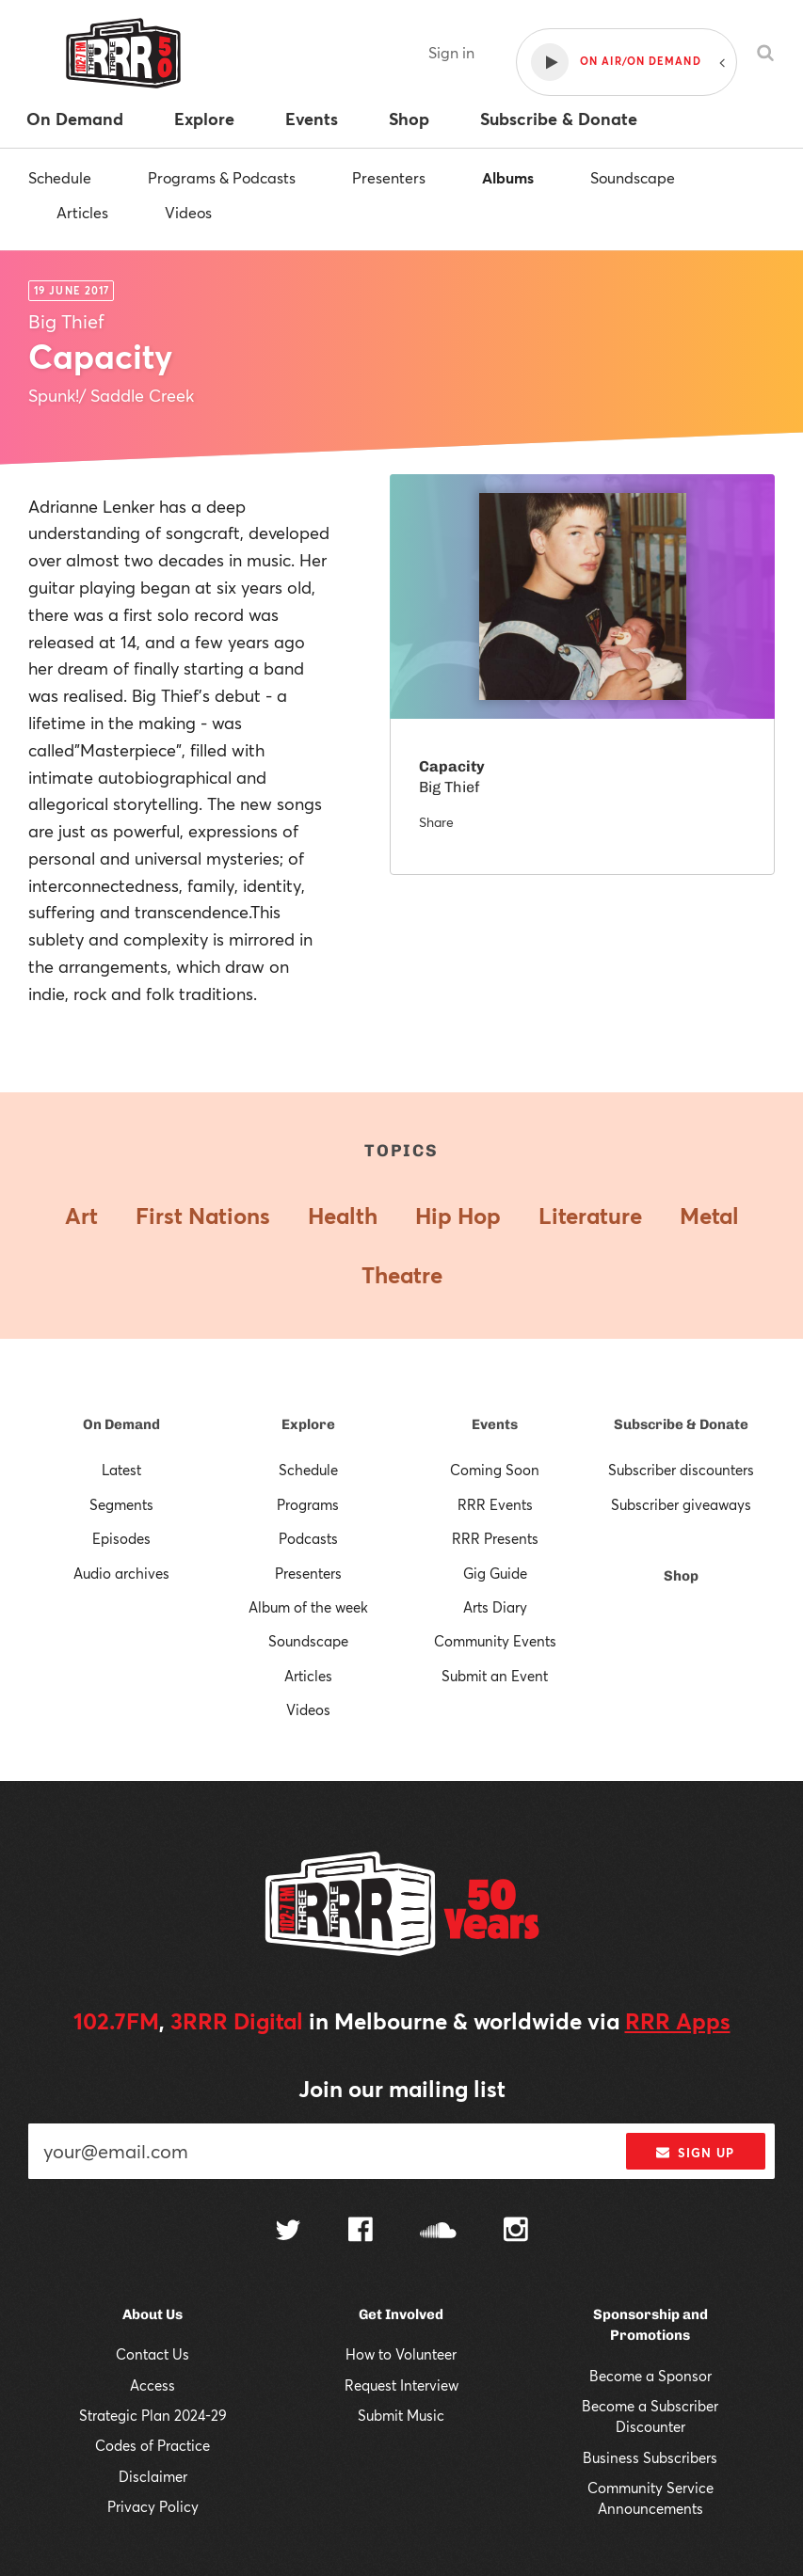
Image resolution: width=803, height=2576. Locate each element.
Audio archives (121, 1573)
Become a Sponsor (650, 2375)
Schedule (59, 177)
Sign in (451, 52)
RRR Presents (495, 1538)
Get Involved (401, 2314)
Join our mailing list (402, 2089)
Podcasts (308, 1538)
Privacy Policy (153, 2506)
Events (495, 1424)
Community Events (495, 1640)
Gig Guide (495, 1573)
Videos (188, 212)
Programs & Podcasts (222, 177)
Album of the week (308, 1607)
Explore (308, 1424)
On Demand (121, 1424)
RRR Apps (678, 2021)
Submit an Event (495, 1675)
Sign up (695, 2152)
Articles (82, 212)
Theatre (401, 1275)
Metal (709, 1216)
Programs (308, 1504)
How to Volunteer (401, 2354)
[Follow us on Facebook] (360, 2232)
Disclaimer (153, 2476)
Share (436, 822)
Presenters (389, 177)
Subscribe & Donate (681, 1424)
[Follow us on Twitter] (288, 2232)
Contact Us (152, 2354)
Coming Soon (494, 1469)
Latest (121, 1469)
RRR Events (495, 1504)
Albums (508, 177)
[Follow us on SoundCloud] (438, 2232)
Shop (681, 1575)
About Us (152, 2314)
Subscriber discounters (681, 1469)
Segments (121, 1504)
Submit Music (401, 2415)
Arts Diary (495, 1607)
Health (342, 1216)
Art (81, 1216)
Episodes (121, 1538)
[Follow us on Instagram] (516, 2232)
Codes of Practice (152, 2445)
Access (152, 2385)
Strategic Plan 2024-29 (153, 2415)
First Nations (203, 1216)
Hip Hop (458, 1216)
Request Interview (401, 2385)
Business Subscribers (650, 2457)
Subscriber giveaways (681, 1504)
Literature (590, 1216)
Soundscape (632, 177)
